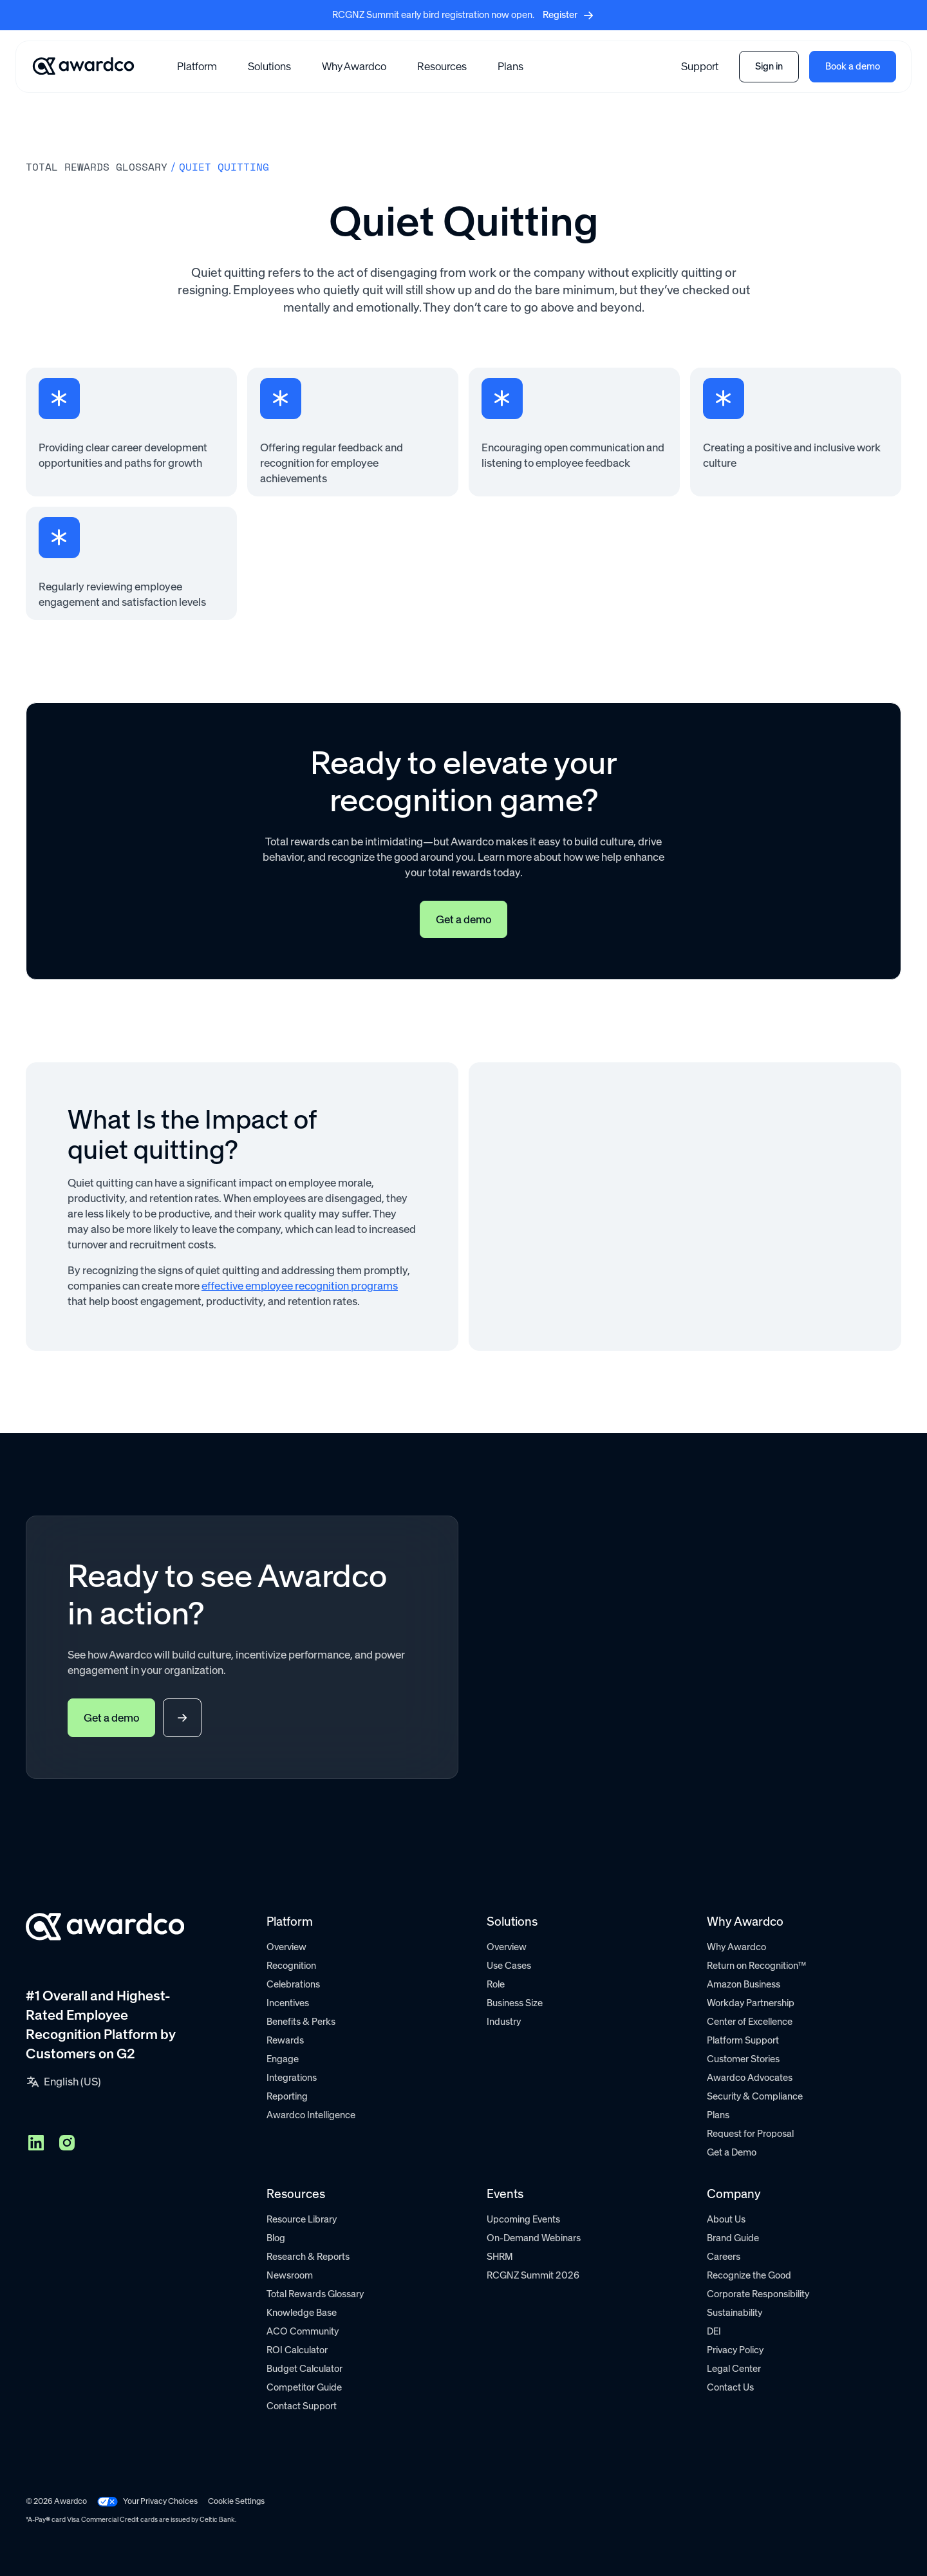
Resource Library (302, 2219)
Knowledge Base (302, 2312)
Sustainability (734, 2312)
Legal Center (734, 2368)
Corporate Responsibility (758, 2294)
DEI (714, 2331)
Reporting (287, 2096)
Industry (504, 2021)
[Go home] (83, 66)
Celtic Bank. (218, 2519)
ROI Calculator (297, 2350)
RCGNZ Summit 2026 (533, 2275)
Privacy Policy (735, 2350)
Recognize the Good (749, 2275)
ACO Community (303, 2331)
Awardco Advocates (749, 2077)
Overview (286, 1947)
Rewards (285, 2040)
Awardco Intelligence (311, 2115)
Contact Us (730, 2387)
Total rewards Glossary (96, 166)
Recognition (291, 1965)
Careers (723, 2256)
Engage (283, 2059)
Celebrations (293, 1984)
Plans (510, 66)
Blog (276, 2238)
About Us (726, 2219)
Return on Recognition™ (756, 1965)
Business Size (515, 2003)
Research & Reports (308, 2256)
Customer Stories (743, 2059)
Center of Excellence (749, 2021)
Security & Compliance (755, 2096)
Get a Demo (731, 2152)
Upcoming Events (523, 2219)
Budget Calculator (304, 2368)
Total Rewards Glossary (315, 2294)
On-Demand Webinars (534, 2238)
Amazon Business (743, 1984)
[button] (197, 66)
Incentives (288, 2003)
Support (699, 66)
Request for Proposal (750, 2133)
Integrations (292, 2077)
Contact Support (302, 2406)
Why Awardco (354, 66)
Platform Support (743, 2040)
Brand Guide (733, 2238)
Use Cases (509, 1965)
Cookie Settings (236, 2501)
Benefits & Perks (301, 2021)
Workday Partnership (750, 2003)
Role (496, 1984)
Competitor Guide (304, 2387)
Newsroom (290, 2275)
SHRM (500, 2256)
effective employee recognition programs (299, 1285)
